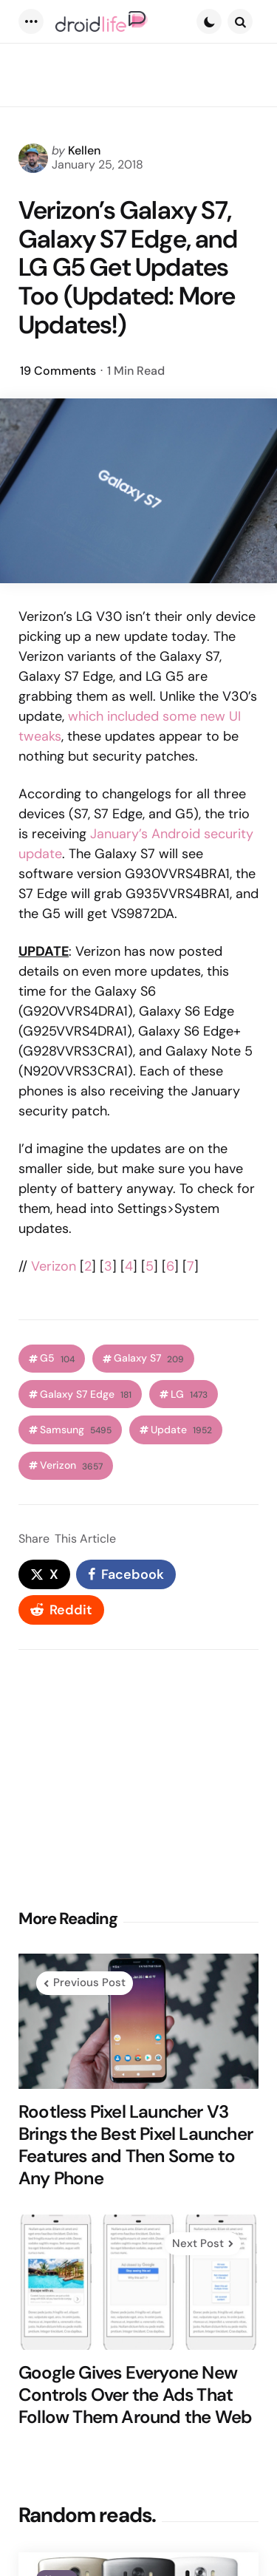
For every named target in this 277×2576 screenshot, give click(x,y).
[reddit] (61, 1610)
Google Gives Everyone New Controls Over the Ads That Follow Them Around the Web (135, 2395)
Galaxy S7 (149, 1358)
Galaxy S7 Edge (85, 1394)
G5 (57, 1358)
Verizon (53, 1266)
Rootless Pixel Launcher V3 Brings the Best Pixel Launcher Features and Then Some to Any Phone (135, 2145)
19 (58, 370)
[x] (44, 1574)
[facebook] (126, 1574)
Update (181, 1430)
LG (189, 1394)
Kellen (84, 150)
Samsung (76, 1430)
